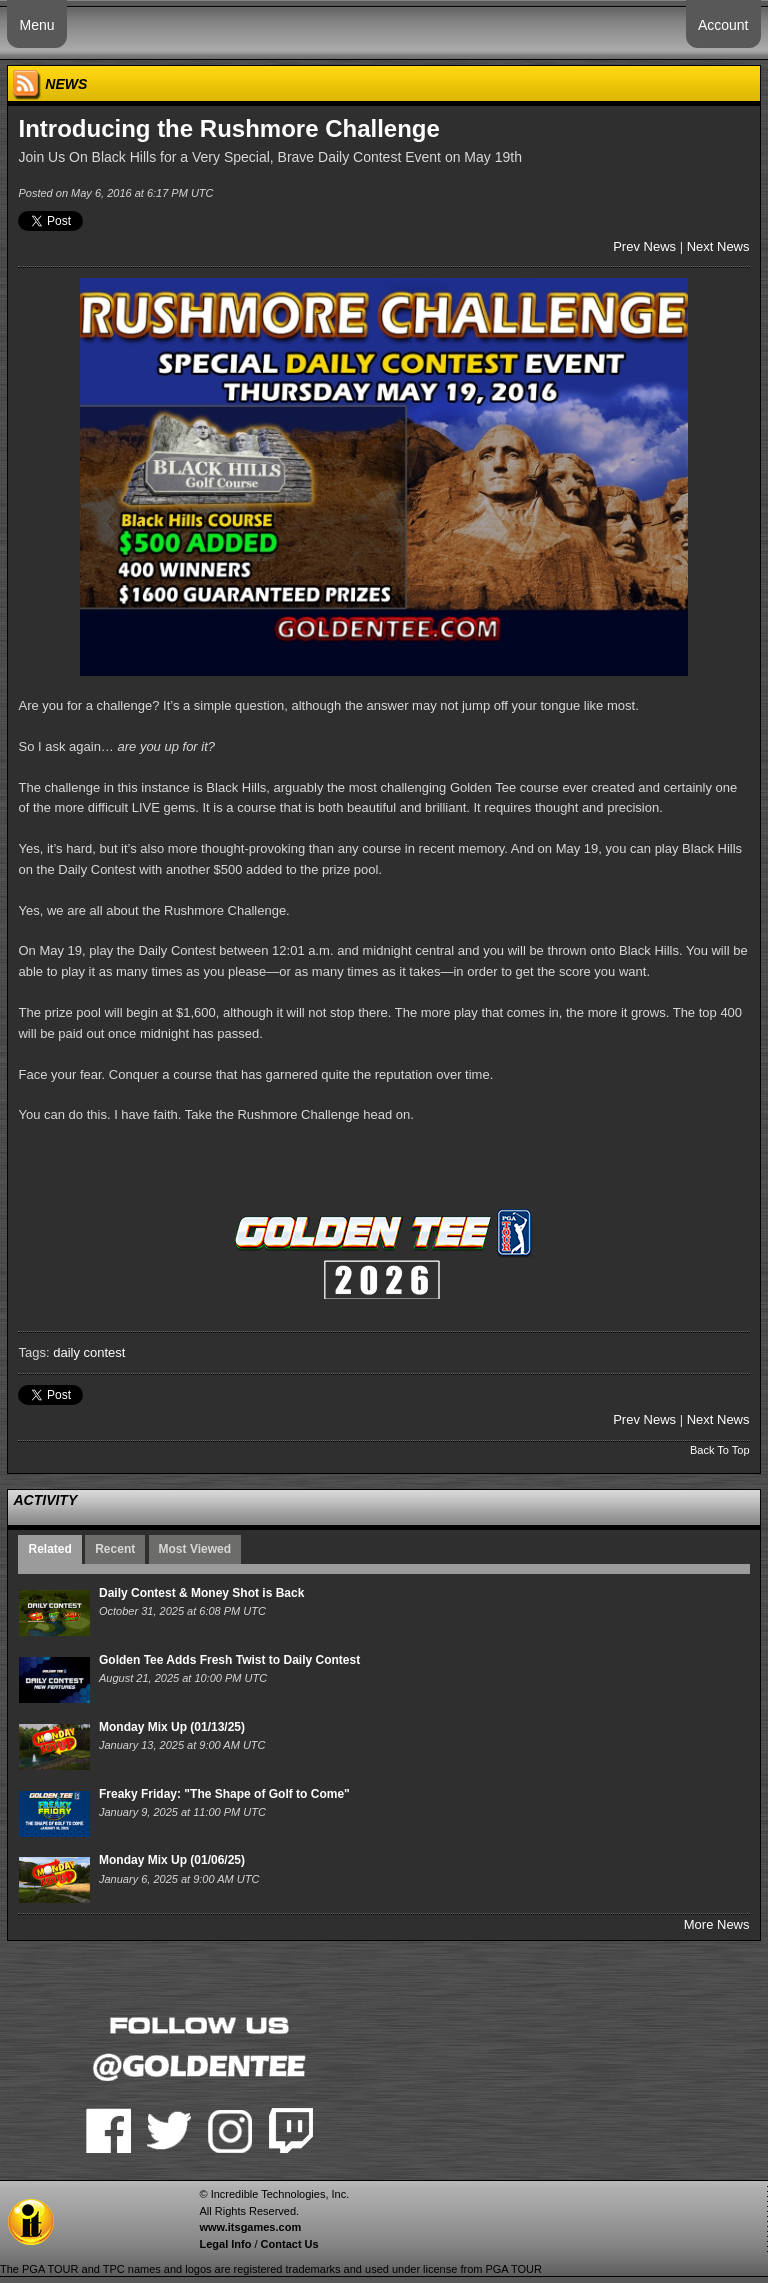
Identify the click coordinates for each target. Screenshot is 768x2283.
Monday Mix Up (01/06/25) (172, 1860)
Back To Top (720, 1450)
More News (717, 1924)
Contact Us (290, 2244)
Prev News (644, 246)
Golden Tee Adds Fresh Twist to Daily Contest (229, 1660)
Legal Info (225, 2244)
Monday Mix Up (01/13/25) (172, 1727)
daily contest (89, 1352)
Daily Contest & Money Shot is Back (201, 1593)
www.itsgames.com (250, 2227)
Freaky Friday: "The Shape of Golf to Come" (224, 1794)
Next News (718, 246)
